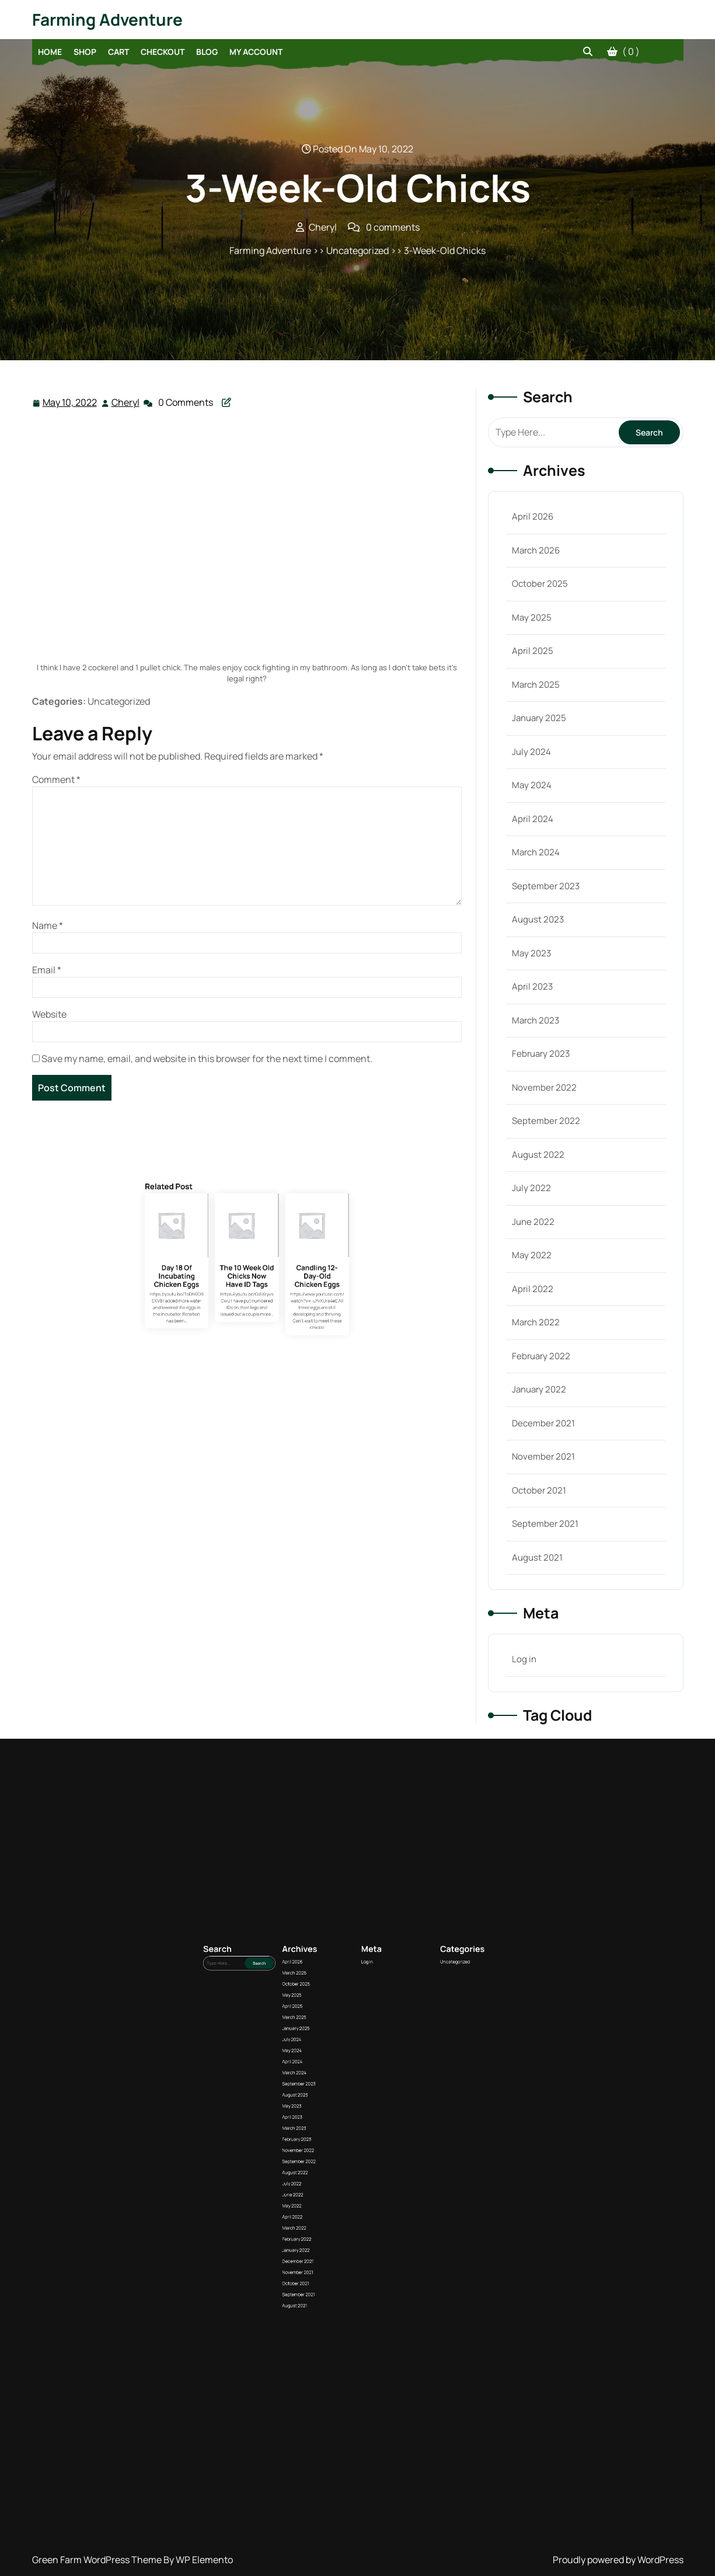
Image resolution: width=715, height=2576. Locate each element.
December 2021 (543, 1423)
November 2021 (543, 1456)
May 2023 (531, 953)
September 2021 (545, 1523)
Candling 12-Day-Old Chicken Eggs (266, 1352)
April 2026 (532, 516)
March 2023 (535, 1020)
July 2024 (531, 752)
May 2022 (532, 1255)
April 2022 (532, 1289)
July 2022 (531, 1188)
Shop (85, 51)
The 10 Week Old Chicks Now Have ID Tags (246, 1352)
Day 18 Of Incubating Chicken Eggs (227, 1352)
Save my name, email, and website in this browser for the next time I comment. (206, 1058)
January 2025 (539, 718)
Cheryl (126, 402)
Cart (118, 51)
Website (49, 1014)
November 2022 (544, 1087)
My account (255, 51)
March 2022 (536, 1322)
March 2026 (536, 550)
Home (50, 51)
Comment (56, 779)
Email (46, 969)
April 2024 (532, 819)
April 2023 (532, 986)
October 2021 (539, 1490)
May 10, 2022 (70, 402)
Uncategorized (385, 2166)
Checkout (162, 51)
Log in (524, 1659)
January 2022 (539, 1389)
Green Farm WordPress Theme (97, 2559)
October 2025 (540, 583)
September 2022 (546, 1121)
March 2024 (536, 852)
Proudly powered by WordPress (618, 2559)
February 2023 (541, 1053)
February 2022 (541, 1356)
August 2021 (537, 1557)
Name (47, 925)
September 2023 (546, 886)
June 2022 (533, 1222)
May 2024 (532, 785)
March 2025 (536, 684)
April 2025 (532, 651)
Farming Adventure (107, 19)
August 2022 (538, 1154)
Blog (207, 51)
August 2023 (538, 919)
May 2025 (532, 617)
